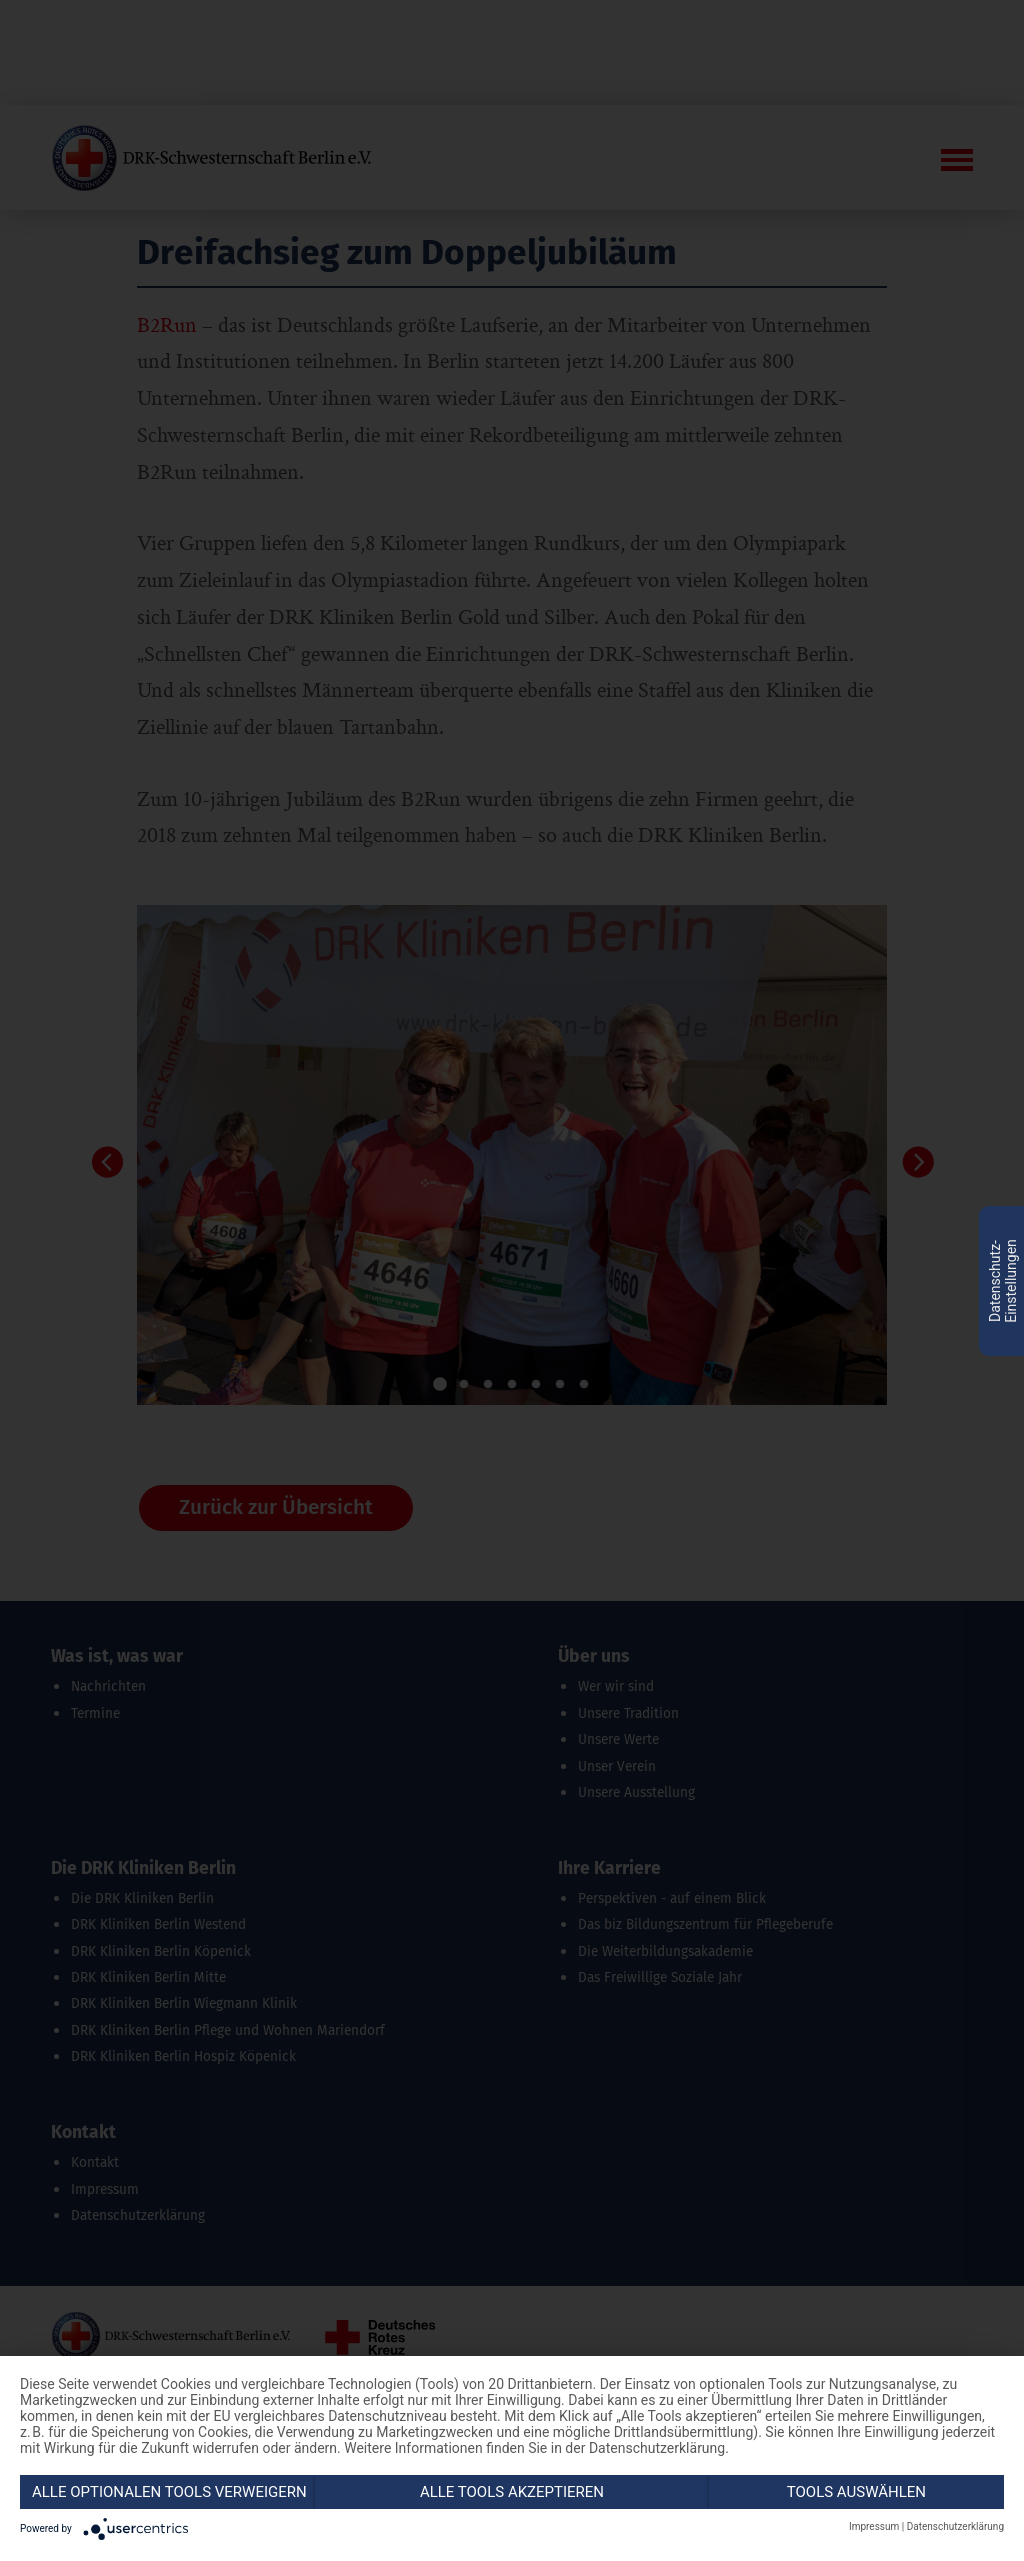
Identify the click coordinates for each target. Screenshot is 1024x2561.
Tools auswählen (856, 2492)
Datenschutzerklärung (955, 2526)
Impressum (874, 2526)
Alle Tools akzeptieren (512, 2492)
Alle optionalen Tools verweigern (169, 2492)
